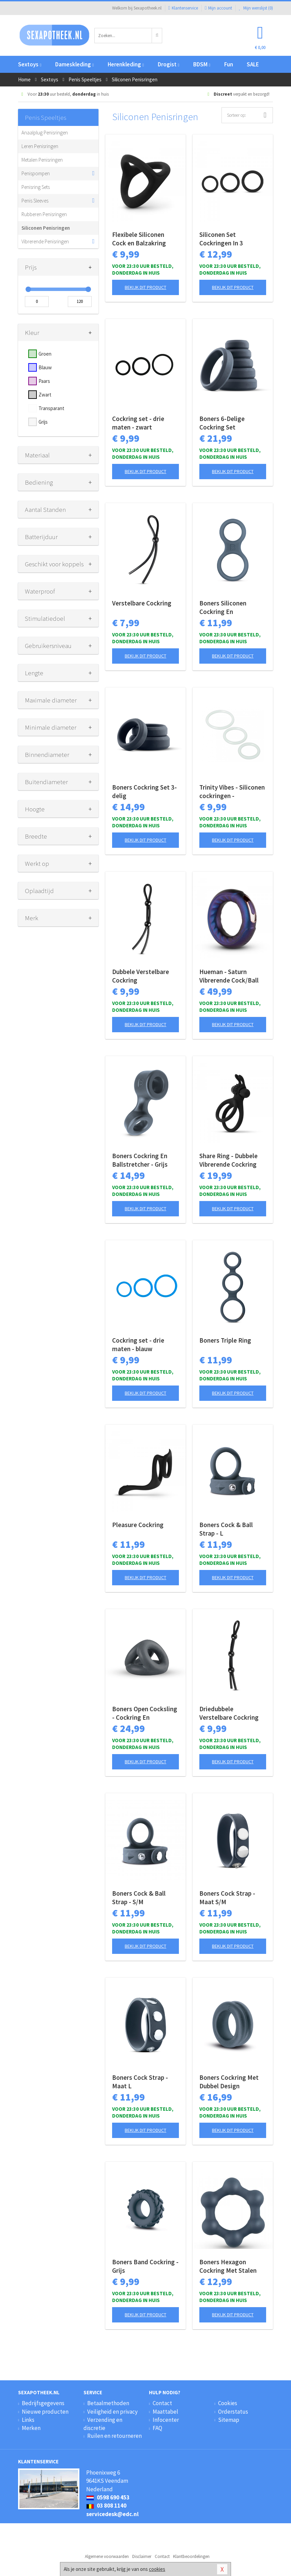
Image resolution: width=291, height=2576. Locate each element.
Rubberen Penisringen (44, 214)
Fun (228, 64)
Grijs (43, 422)
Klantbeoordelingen (191, 2556)
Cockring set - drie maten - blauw (138, 1344)
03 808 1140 (106, 2505)
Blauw (45, 367)
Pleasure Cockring (138, 1525)
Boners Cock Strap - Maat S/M (227, 1897)
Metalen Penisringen (42, 160)
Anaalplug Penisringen (44, 132)
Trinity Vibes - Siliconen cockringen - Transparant (232, 791)
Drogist (168, 64)
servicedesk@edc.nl (112, 2514)
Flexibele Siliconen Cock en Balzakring (139, 238)
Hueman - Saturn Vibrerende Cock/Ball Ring (229, 976)
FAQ (157, 2428)
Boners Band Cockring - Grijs (145, 2266)
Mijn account (218, 8)
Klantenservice (183, 8)
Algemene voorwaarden (107, 2556)
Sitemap (228, 2420)
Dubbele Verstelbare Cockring (140, 976)
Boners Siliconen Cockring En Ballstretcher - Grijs (227, 607)
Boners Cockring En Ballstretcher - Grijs (140, 1160)
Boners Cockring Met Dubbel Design (229, 2081)
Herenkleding (126, 64)
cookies (157, 2569)
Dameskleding (74, 64)
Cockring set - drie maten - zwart (138, 423)
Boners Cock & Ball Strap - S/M (139, 1897)
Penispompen (35, 173)
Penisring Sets (35, 187)
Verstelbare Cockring (141, 603)
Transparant (51, 408)
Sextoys (29, 64)
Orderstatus (233, 2411)
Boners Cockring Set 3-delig (144, 791)
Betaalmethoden (108, 2403)
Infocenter (166, 2420)
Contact (162, 2403)
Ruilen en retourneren (114, 2436)
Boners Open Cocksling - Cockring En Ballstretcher (144, 1713)
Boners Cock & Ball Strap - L (226, 1529)
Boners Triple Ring (225, 1340)
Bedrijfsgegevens (43, 2403)
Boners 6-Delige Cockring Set (222, 423)
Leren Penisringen (39, 146)
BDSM (201, 64)
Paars (44, 381)
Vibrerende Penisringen (45, 241)
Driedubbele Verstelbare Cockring (229, 1713)
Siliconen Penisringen (45, 228)
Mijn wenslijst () (256, 8)
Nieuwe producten (45, 2411)
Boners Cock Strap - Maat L (140, 2081)
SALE (253, 64)
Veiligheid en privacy (112, 2411)
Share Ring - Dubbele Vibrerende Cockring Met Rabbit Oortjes (228, 1160)
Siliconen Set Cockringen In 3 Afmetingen (221, 238)
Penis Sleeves (34, 200)
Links (28, 2420)
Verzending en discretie (102, 2424)
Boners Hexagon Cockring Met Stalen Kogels (228, 2266)
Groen (45, 354)
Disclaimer (141, 2556)
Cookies (227, 2403)
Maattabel (165, 2411)
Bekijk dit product (145, 287)
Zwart (45, 394)
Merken (31, 2428)
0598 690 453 (107, 2497)
